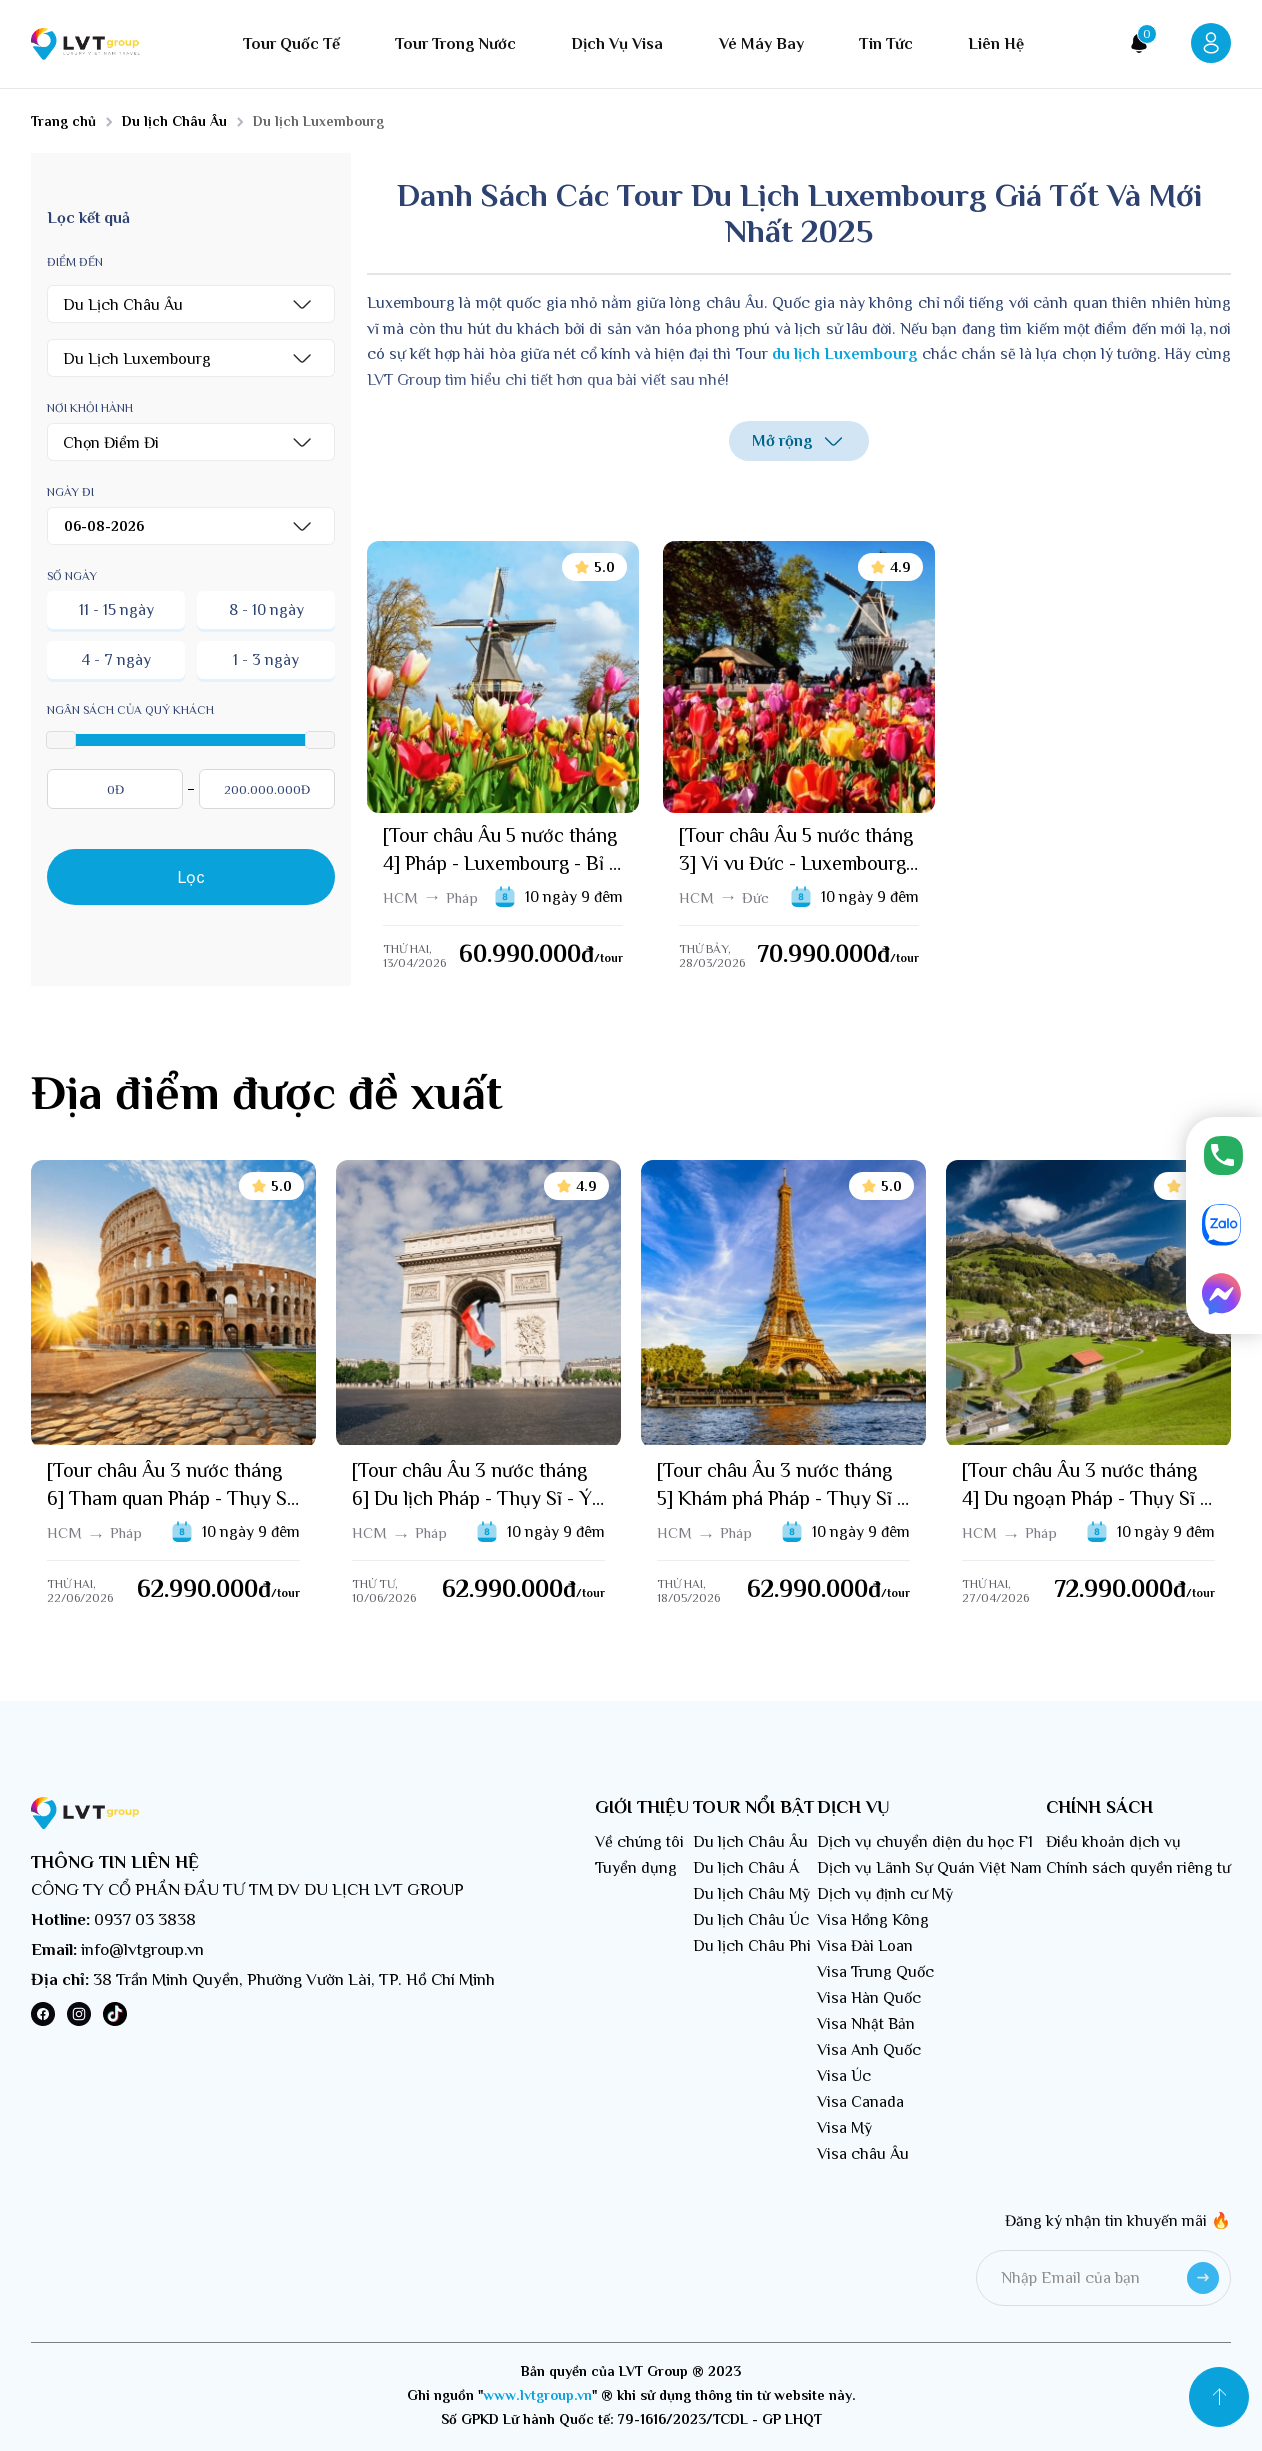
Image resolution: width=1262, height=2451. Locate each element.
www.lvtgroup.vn (537, 2395)
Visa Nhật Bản (866, 2024)
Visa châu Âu (863, 2154)
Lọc (191, 877)
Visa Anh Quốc (869, 2050)
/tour (608, 958)
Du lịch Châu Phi (752, 1946)
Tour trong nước (455, 44)
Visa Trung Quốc (875, 1972)
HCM (400, 897)
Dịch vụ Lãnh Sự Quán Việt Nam (929, 1868)
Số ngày (72, 576)
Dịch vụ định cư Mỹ (885, 1894)
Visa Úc (844, 2076)
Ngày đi (70, 492)
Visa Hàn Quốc (869, 1998)
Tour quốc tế (291, 44)
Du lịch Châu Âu (750, 1842)
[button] (191, 304)
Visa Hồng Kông (873, 1920)
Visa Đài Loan (865, 1946)
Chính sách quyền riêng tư (1138, 1868)
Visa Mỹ (844, 2128)
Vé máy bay (761, 44)
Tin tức (886, 44)
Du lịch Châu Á (746, 1868)
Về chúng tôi (639, 1842)
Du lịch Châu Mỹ (751, 1894)
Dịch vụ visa (617, 44)
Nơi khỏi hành (90, 408)
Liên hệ (996, 44)
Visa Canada (860, 2102)
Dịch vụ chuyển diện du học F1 (925, 1842)
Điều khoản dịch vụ (1113, 1842)
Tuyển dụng (636, 1868)
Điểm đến (75, 262)
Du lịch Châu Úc (751, 1920)
